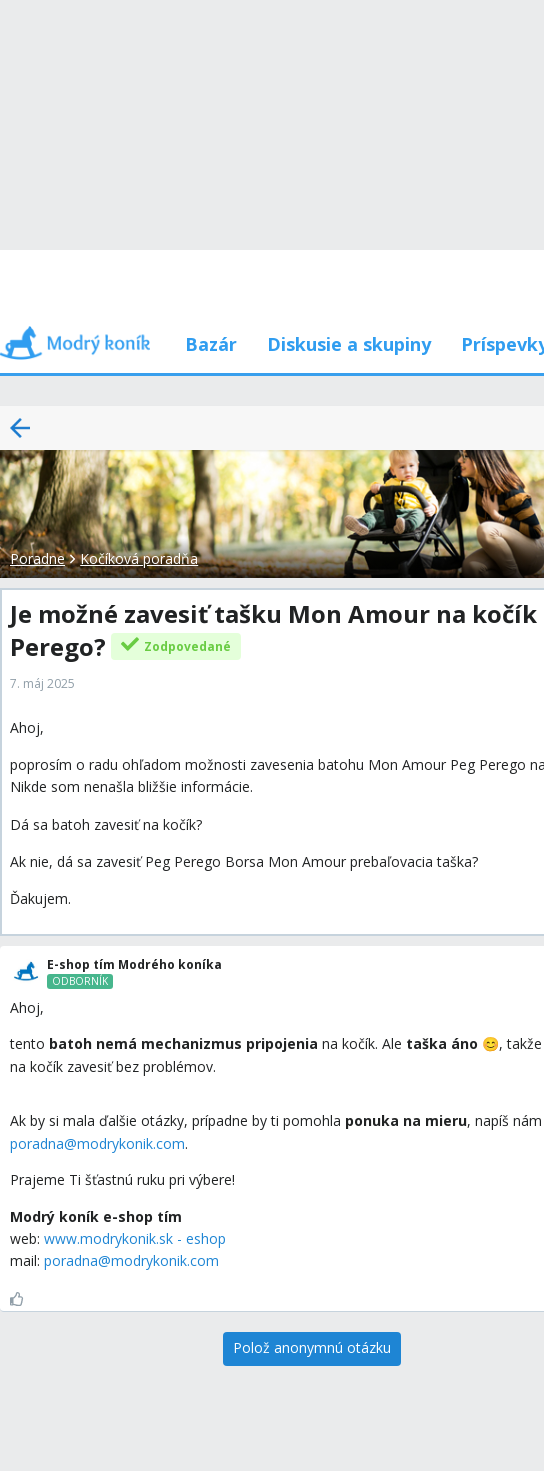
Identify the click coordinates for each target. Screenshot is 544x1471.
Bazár (211, 344)
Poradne (37, 558)
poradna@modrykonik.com (97, 1143)
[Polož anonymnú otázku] (312, 1349)
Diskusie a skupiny (349, 344)
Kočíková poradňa (139, 558)
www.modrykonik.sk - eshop (135, 1238)
